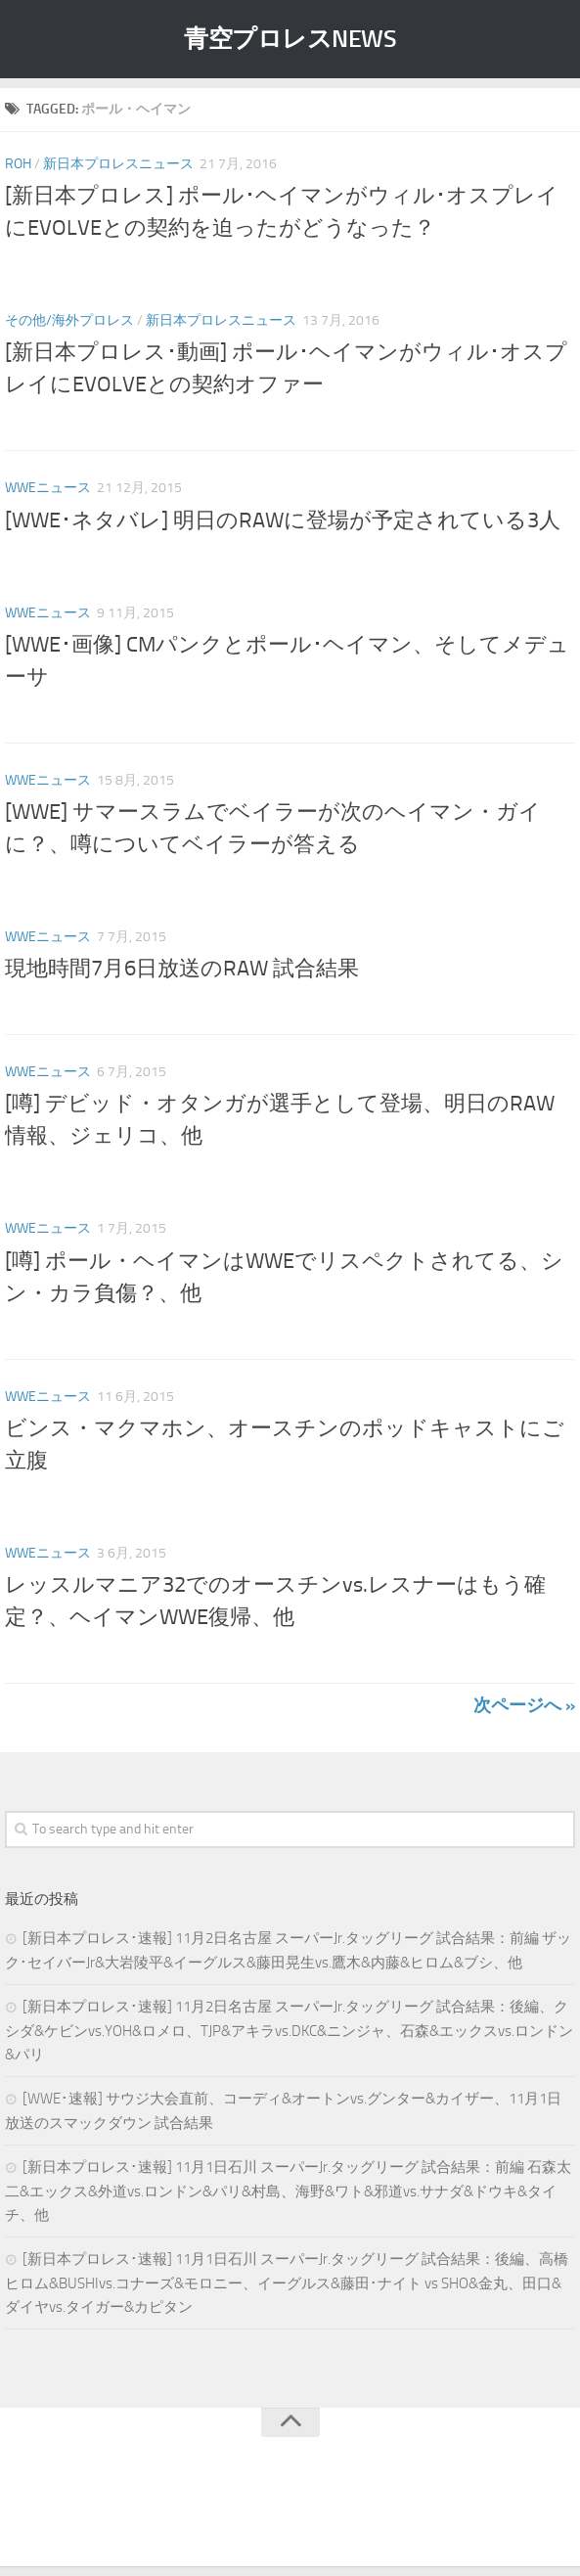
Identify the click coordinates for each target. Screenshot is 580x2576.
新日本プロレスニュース (118, 164)
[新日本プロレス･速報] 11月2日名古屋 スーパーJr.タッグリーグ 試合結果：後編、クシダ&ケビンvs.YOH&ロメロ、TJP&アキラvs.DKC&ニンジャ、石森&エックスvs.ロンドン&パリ (289, 2030)
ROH (18, 164)
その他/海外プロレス (69, 320)
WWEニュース (48, 487)
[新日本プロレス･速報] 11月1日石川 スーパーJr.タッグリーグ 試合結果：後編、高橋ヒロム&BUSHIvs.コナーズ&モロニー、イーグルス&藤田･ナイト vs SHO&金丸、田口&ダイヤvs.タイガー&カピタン (286, 2283)
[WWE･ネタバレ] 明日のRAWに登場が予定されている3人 (282, 520)
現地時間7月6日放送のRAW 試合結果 (182, 968)
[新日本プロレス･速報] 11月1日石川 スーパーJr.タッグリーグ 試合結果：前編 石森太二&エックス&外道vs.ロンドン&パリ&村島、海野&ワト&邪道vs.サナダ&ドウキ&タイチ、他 (288, 2191)
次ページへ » (524, 1705)
